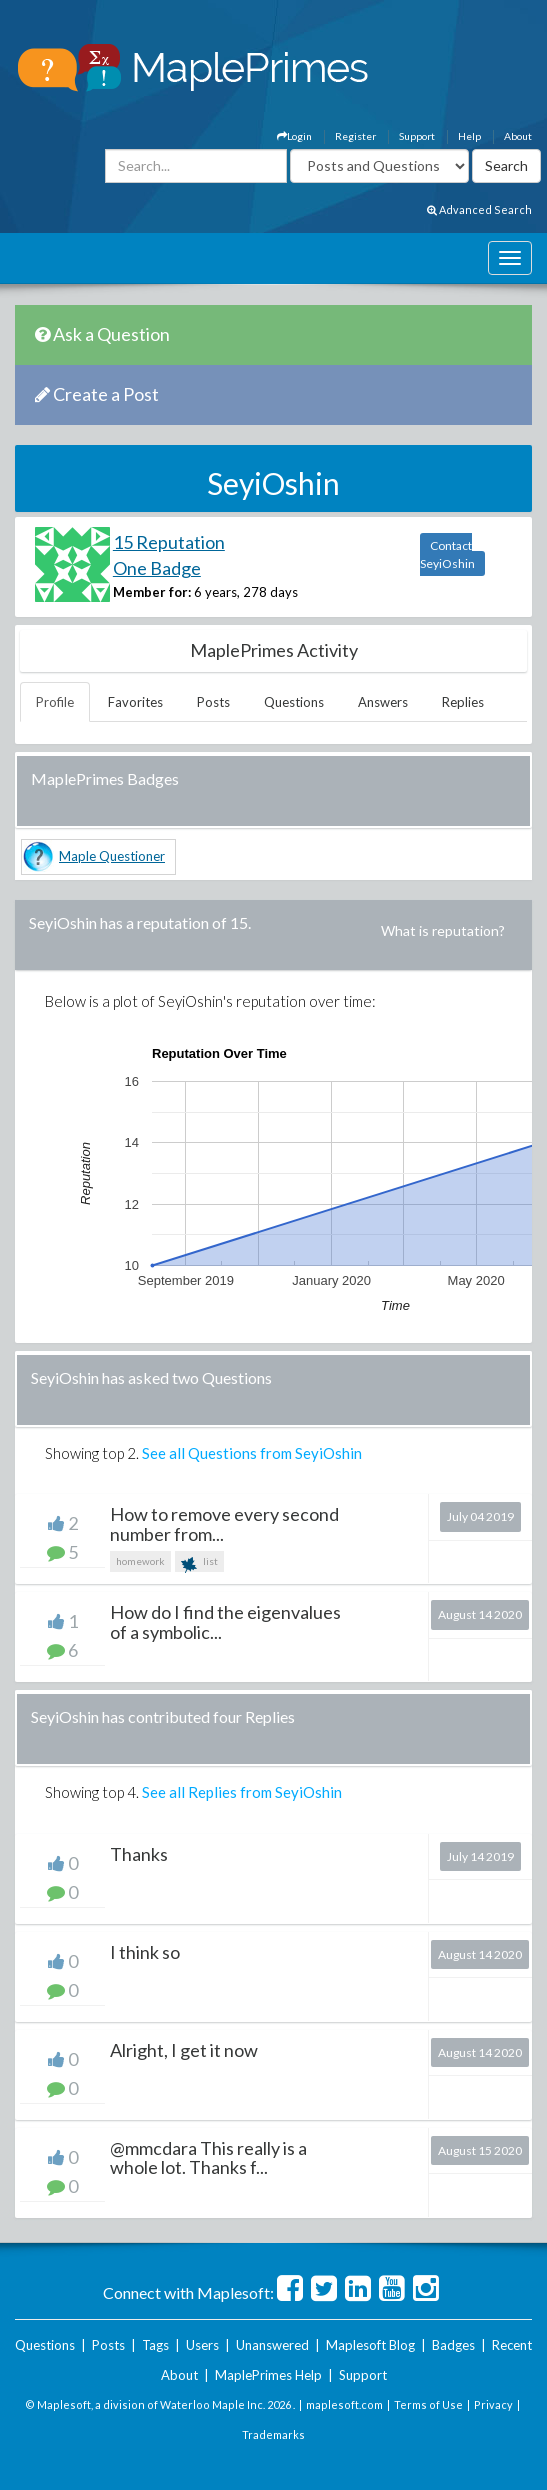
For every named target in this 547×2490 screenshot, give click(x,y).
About (518, 136)
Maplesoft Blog (370, 2345)
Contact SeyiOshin (447, 554)
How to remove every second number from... (224, 1524)
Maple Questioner (112, 856)
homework (140, 1561)
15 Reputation (169, 542)
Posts (213, 702)
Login (294, 136)
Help (469, 136)
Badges (453, 2345)
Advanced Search (479, 209)
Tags (155, 2345)
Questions (294, 702)
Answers (383, 702)
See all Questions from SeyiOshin (252, 1453)
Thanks (139, 1854)
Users (202, 2345)
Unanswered (272, 2345)
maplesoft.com (344, 2404)
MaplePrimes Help (268, 2375)
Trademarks (273, 2434)
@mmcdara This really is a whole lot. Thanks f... (208, 2158)
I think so (145, 1952)
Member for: (152, 592)
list (199, 1563)
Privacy (493, 2404)
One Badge (157, 568)
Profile (55, 702)
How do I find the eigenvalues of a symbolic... (225, 1622)
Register (355, 136)
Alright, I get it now (184, 2050)
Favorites (135, 702)
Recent (512, 2345)
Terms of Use (428, 2404)
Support (417, 136)
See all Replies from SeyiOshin (242, 1792)
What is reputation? (443, 930)
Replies (463, 702)
